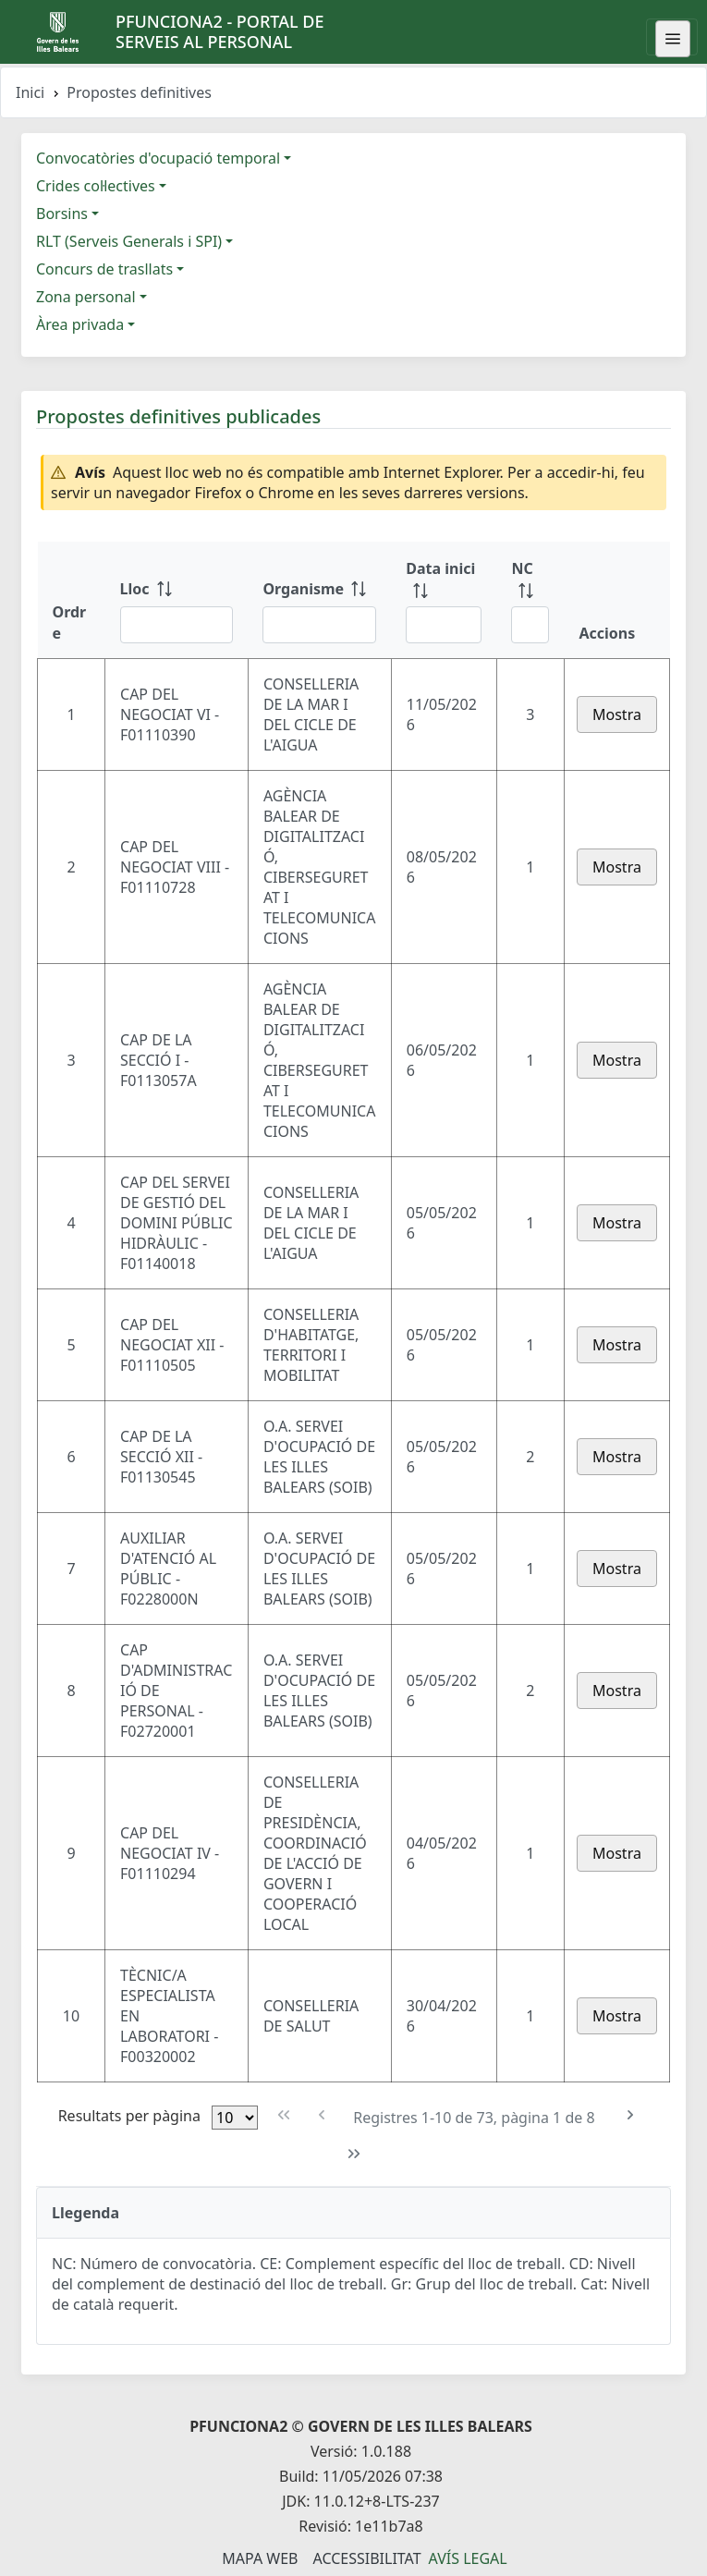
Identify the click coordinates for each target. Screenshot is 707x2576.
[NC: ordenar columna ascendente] (530, 600)
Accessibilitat (366, 2558)
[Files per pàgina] (235, 2118)
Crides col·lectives (95, 186)
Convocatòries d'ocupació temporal (158, 158)
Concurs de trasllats (104, 269)
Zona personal (86, 297)
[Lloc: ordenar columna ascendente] (177, 600)
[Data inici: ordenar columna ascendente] (443, 600)
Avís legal (468, 2558)
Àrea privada (80, 324)
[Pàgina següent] (631, 2115)
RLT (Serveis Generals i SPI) (129, 241)
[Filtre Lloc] (177, 624)
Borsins (62, 213)
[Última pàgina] (353, 2154)
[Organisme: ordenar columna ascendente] (319, 600)
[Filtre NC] (530, 624)
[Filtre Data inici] (443, 624)
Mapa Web (260, 2558)
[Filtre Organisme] (319, 624)
